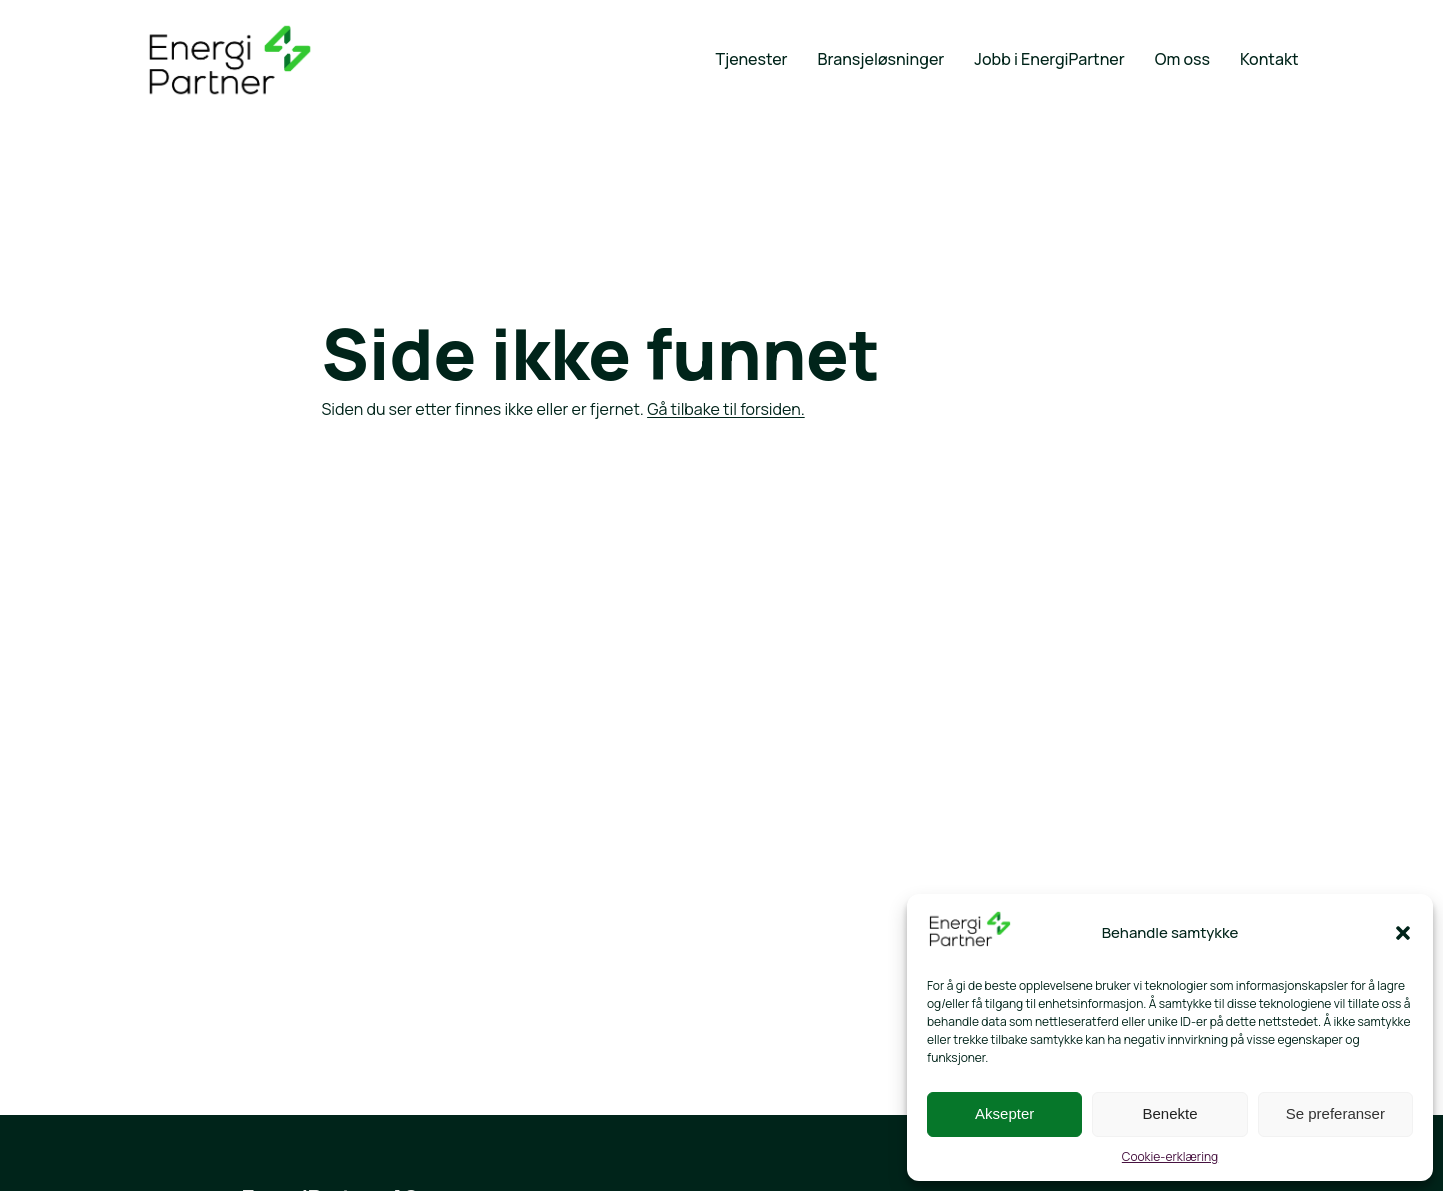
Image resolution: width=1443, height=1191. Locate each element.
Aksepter (1004, 1113)
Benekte (1169, 1113)
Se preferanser (1335, 1113)
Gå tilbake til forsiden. (726, 409)
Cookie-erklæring (1170, 1156)
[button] (1403, 933)
